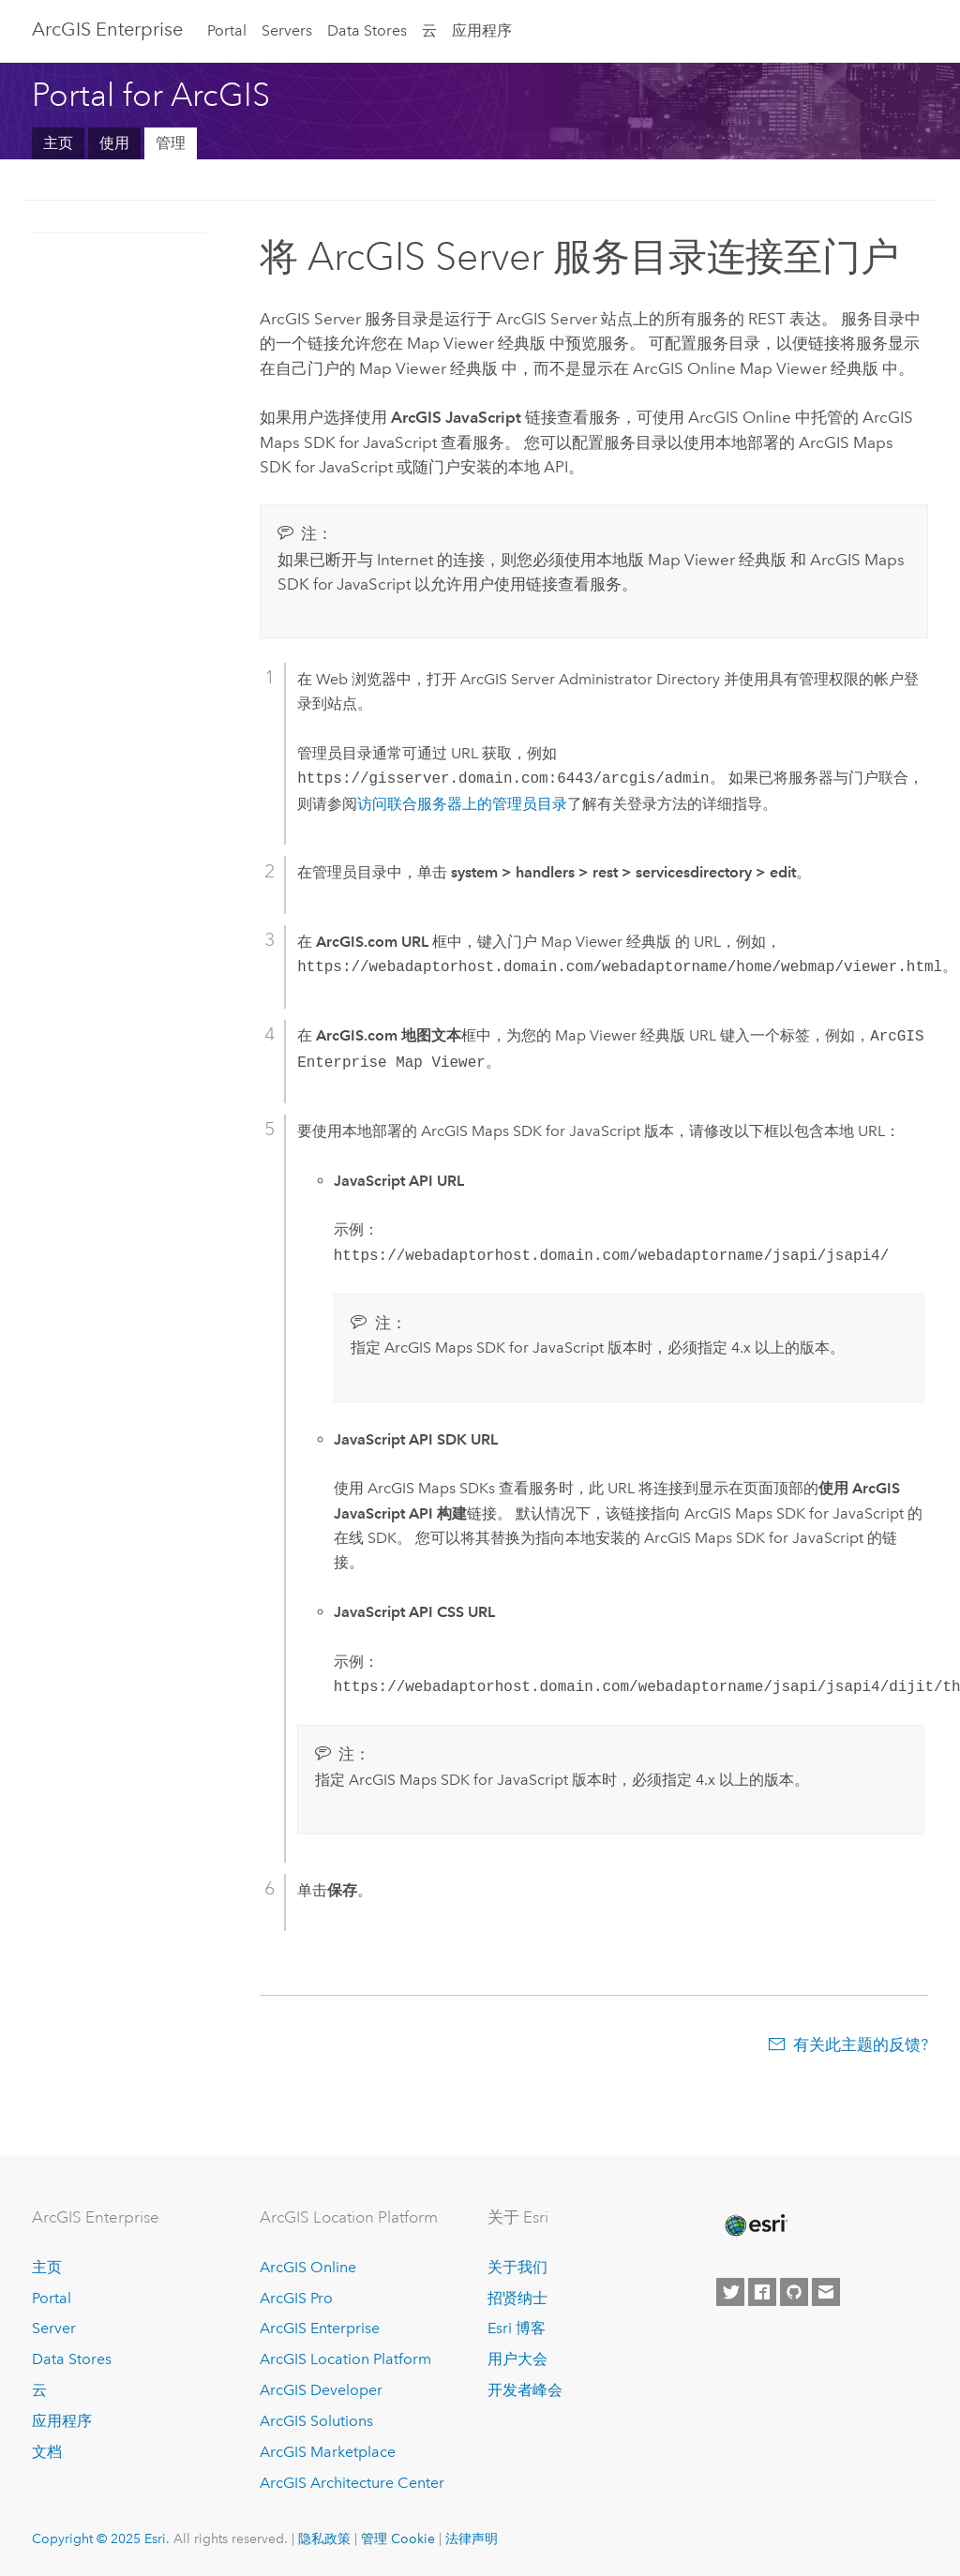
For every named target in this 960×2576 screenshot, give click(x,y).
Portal (227, 30)
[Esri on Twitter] (730, 2292)
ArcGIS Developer (321, 2390)
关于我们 (518, 2267)
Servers (287, 30)
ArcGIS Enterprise (107, 29)
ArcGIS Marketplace (328, 2452)
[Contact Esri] (826, 2292)
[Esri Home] (755, 2225)
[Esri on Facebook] (762, 2292)
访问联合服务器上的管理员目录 (462, 804)
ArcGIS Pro (296, 2298)
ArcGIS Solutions (316, 2421)
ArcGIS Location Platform (345, 2359)
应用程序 (482, 30)
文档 (47, 2452)
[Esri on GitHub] (794, 2292)
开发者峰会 (525, 2390)
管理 (171, 143)
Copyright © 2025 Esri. (101, 2538)
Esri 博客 (517, 2328)
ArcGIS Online (308, 2267)
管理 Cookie (398, 2538)
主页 (58, 143)
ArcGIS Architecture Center (352, 2483)
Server (54, 2328)
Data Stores (367, 30)
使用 (114, 143)
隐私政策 (324, 2538)
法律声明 (471, 2538)
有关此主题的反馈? (860, 2044)
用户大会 (518, 2359)
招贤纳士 (518, 2298)
